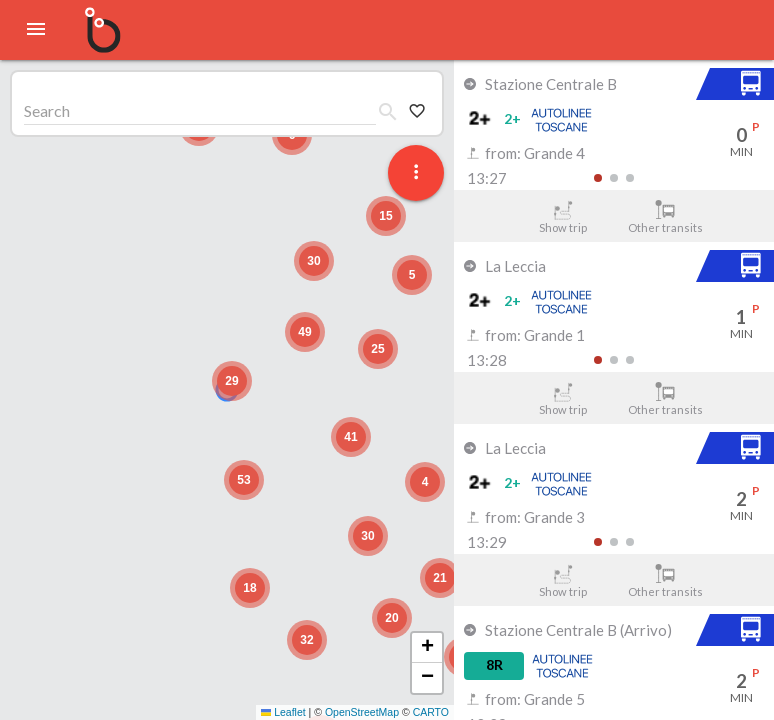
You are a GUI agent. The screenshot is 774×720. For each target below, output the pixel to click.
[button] (232, 381)
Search (47, 110)
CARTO (431, 712)
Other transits (665, 217)
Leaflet (283, 712)
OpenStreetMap (362, 712)
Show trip (562, 217)
